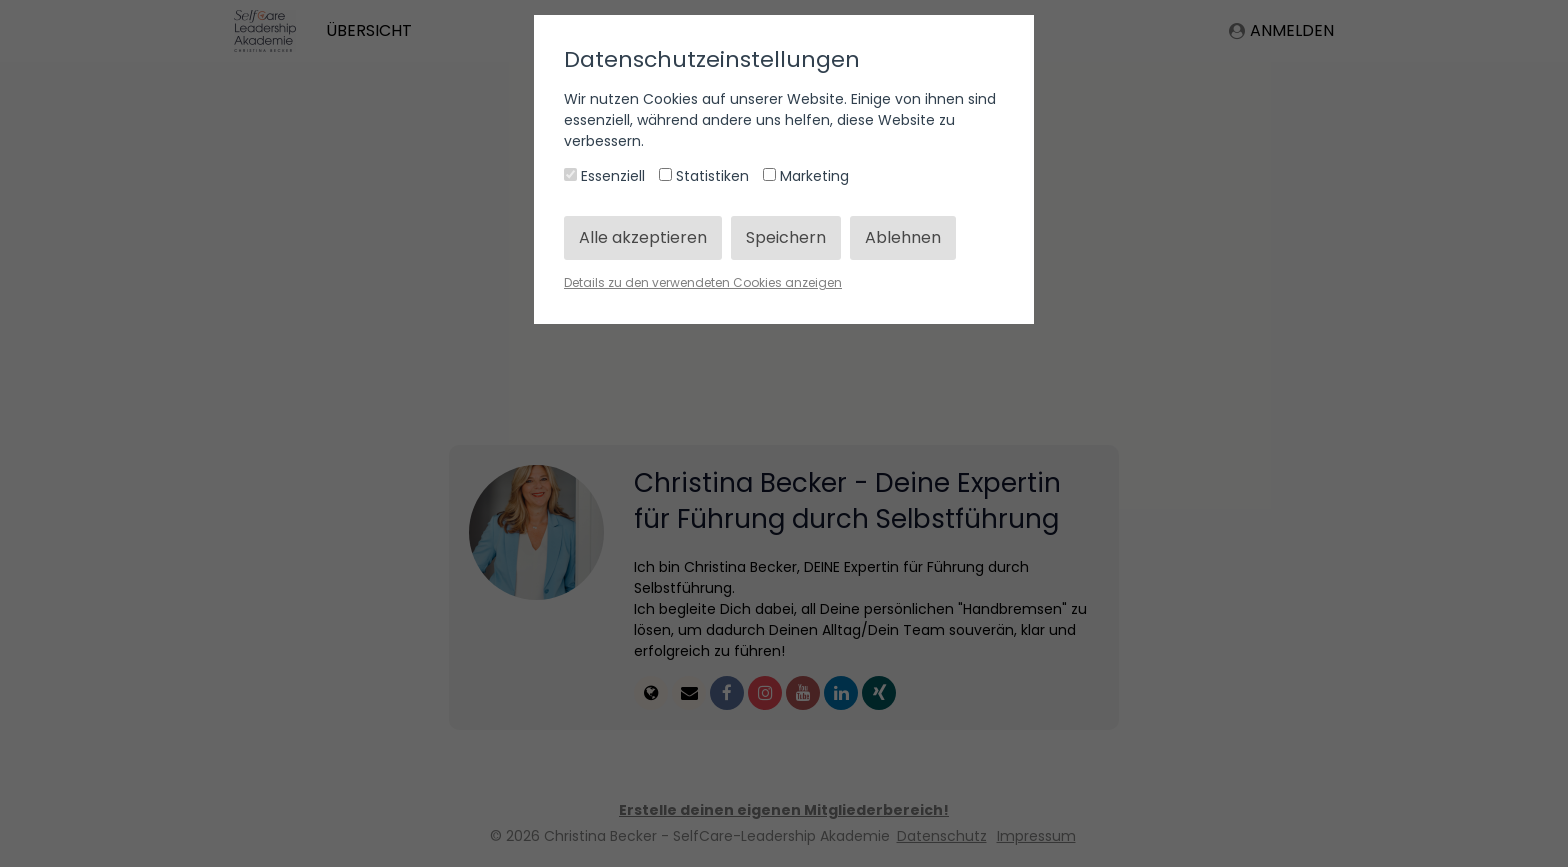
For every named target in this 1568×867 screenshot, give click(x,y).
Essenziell (606, 176)
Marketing (806, 176)
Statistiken (706, 176)
